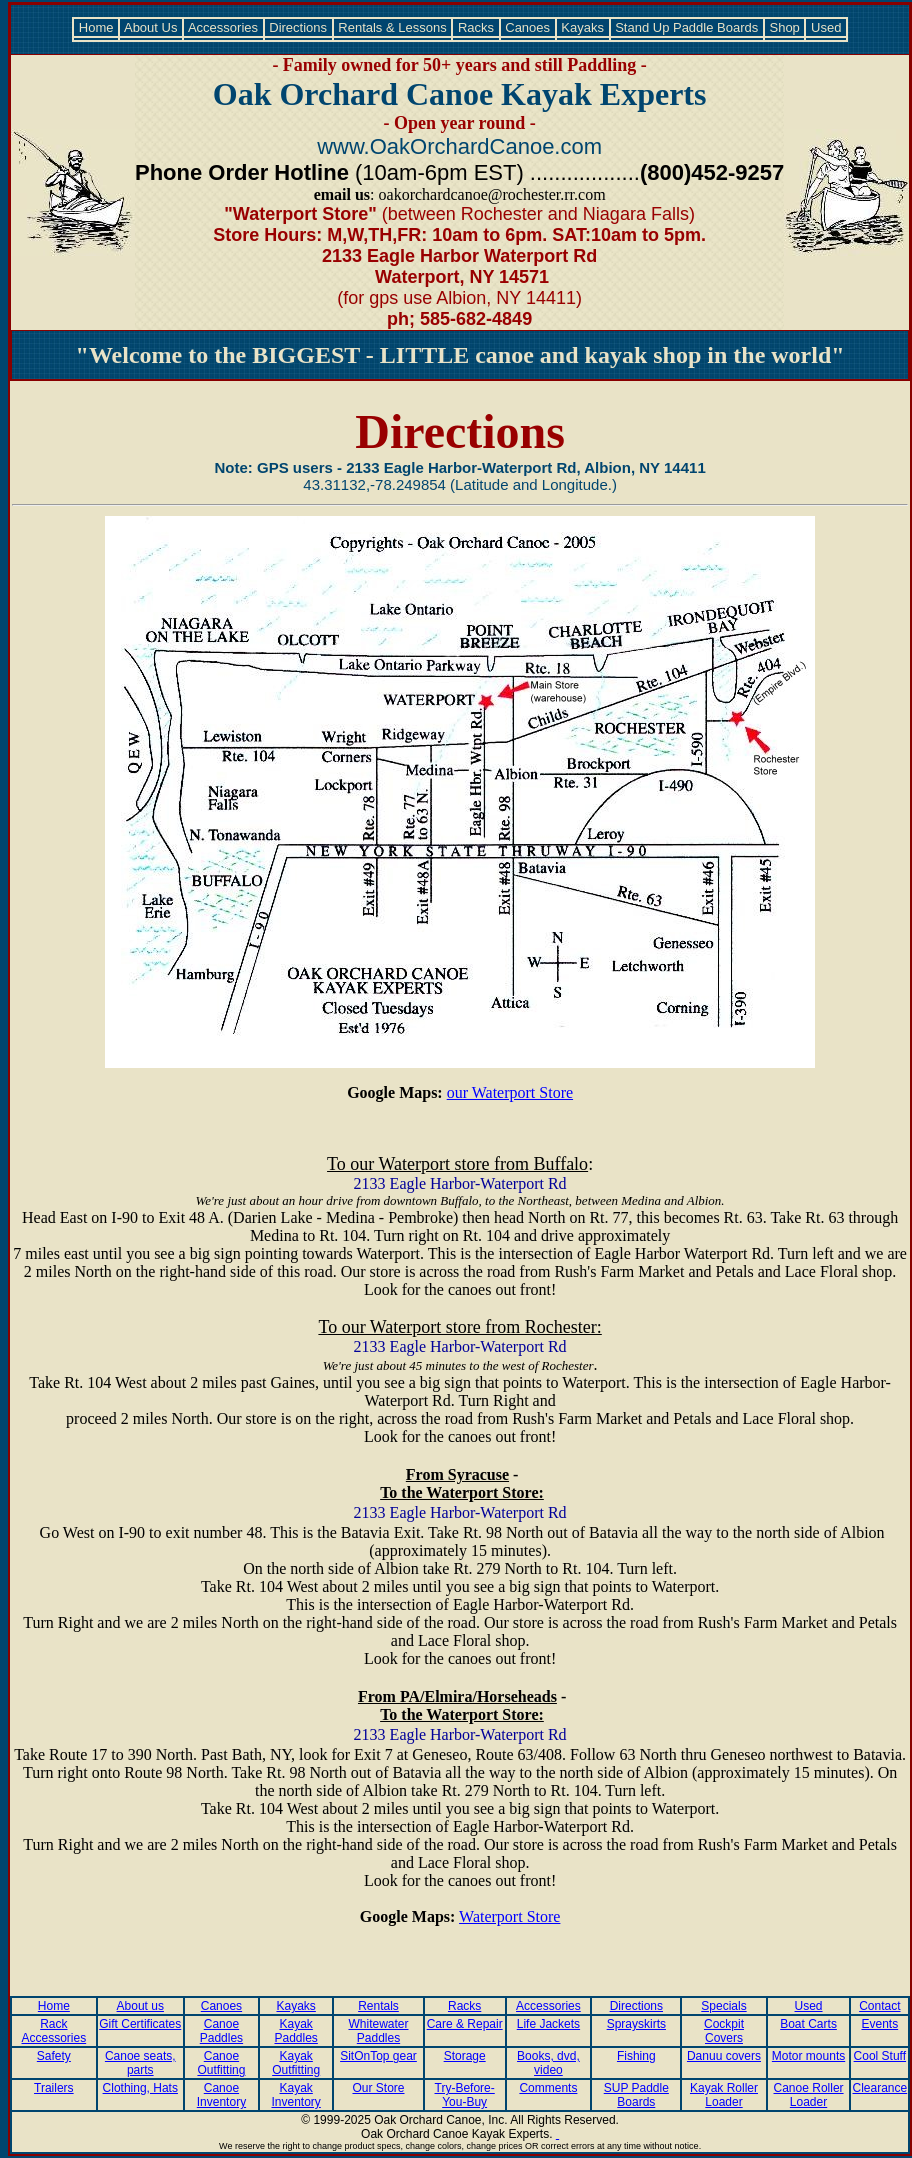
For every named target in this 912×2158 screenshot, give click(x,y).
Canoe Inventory (221, 2095)
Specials (723, 2006)
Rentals (378, 2006)
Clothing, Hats (140, 2088)
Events (879, 2024)
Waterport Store (509, 1916)
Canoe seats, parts (140, 2063)
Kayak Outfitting (296, 2063)
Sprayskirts (636, 2024)
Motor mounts (808, 2056)
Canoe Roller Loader (809, 2095)
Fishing (636, 2056)
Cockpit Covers (724, 2031)
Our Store (378, 2088)
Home (96, 27)
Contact (879, 2006)
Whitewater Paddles (378, 2031)
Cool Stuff (880, 2056)
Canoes (528, 27)
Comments (548, 2088)
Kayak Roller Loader (724, 2095)
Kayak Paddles (295, 2031)
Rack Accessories (54, 2031)
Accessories (223, 27)
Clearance (879, 2088)
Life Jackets (548, 2024)
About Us (151, 27)
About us (140, 2006)
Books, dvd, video (548, 2063)
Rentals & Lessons (393, 27)
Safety (54, 2056)
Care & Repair (465, 2024)
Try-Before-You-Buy (465, 2095)
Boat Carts (808, 2024)
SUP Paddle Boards (636, 2095)
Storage (465, 2056)
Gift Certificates (140, 2024)
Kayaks (583, 27)
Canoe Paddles (221, 2031)
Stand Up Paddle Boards (687, 27)
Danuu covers (724, 2056)
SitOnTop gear (378, 2056)
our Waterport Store (510, 1092)
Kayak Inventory (295, 2095)
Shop (785, 27)
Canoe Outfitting (221, 2063)
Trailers (54, 2088)
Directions (298, 27)
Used (826, 27)
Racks (475, 27)
